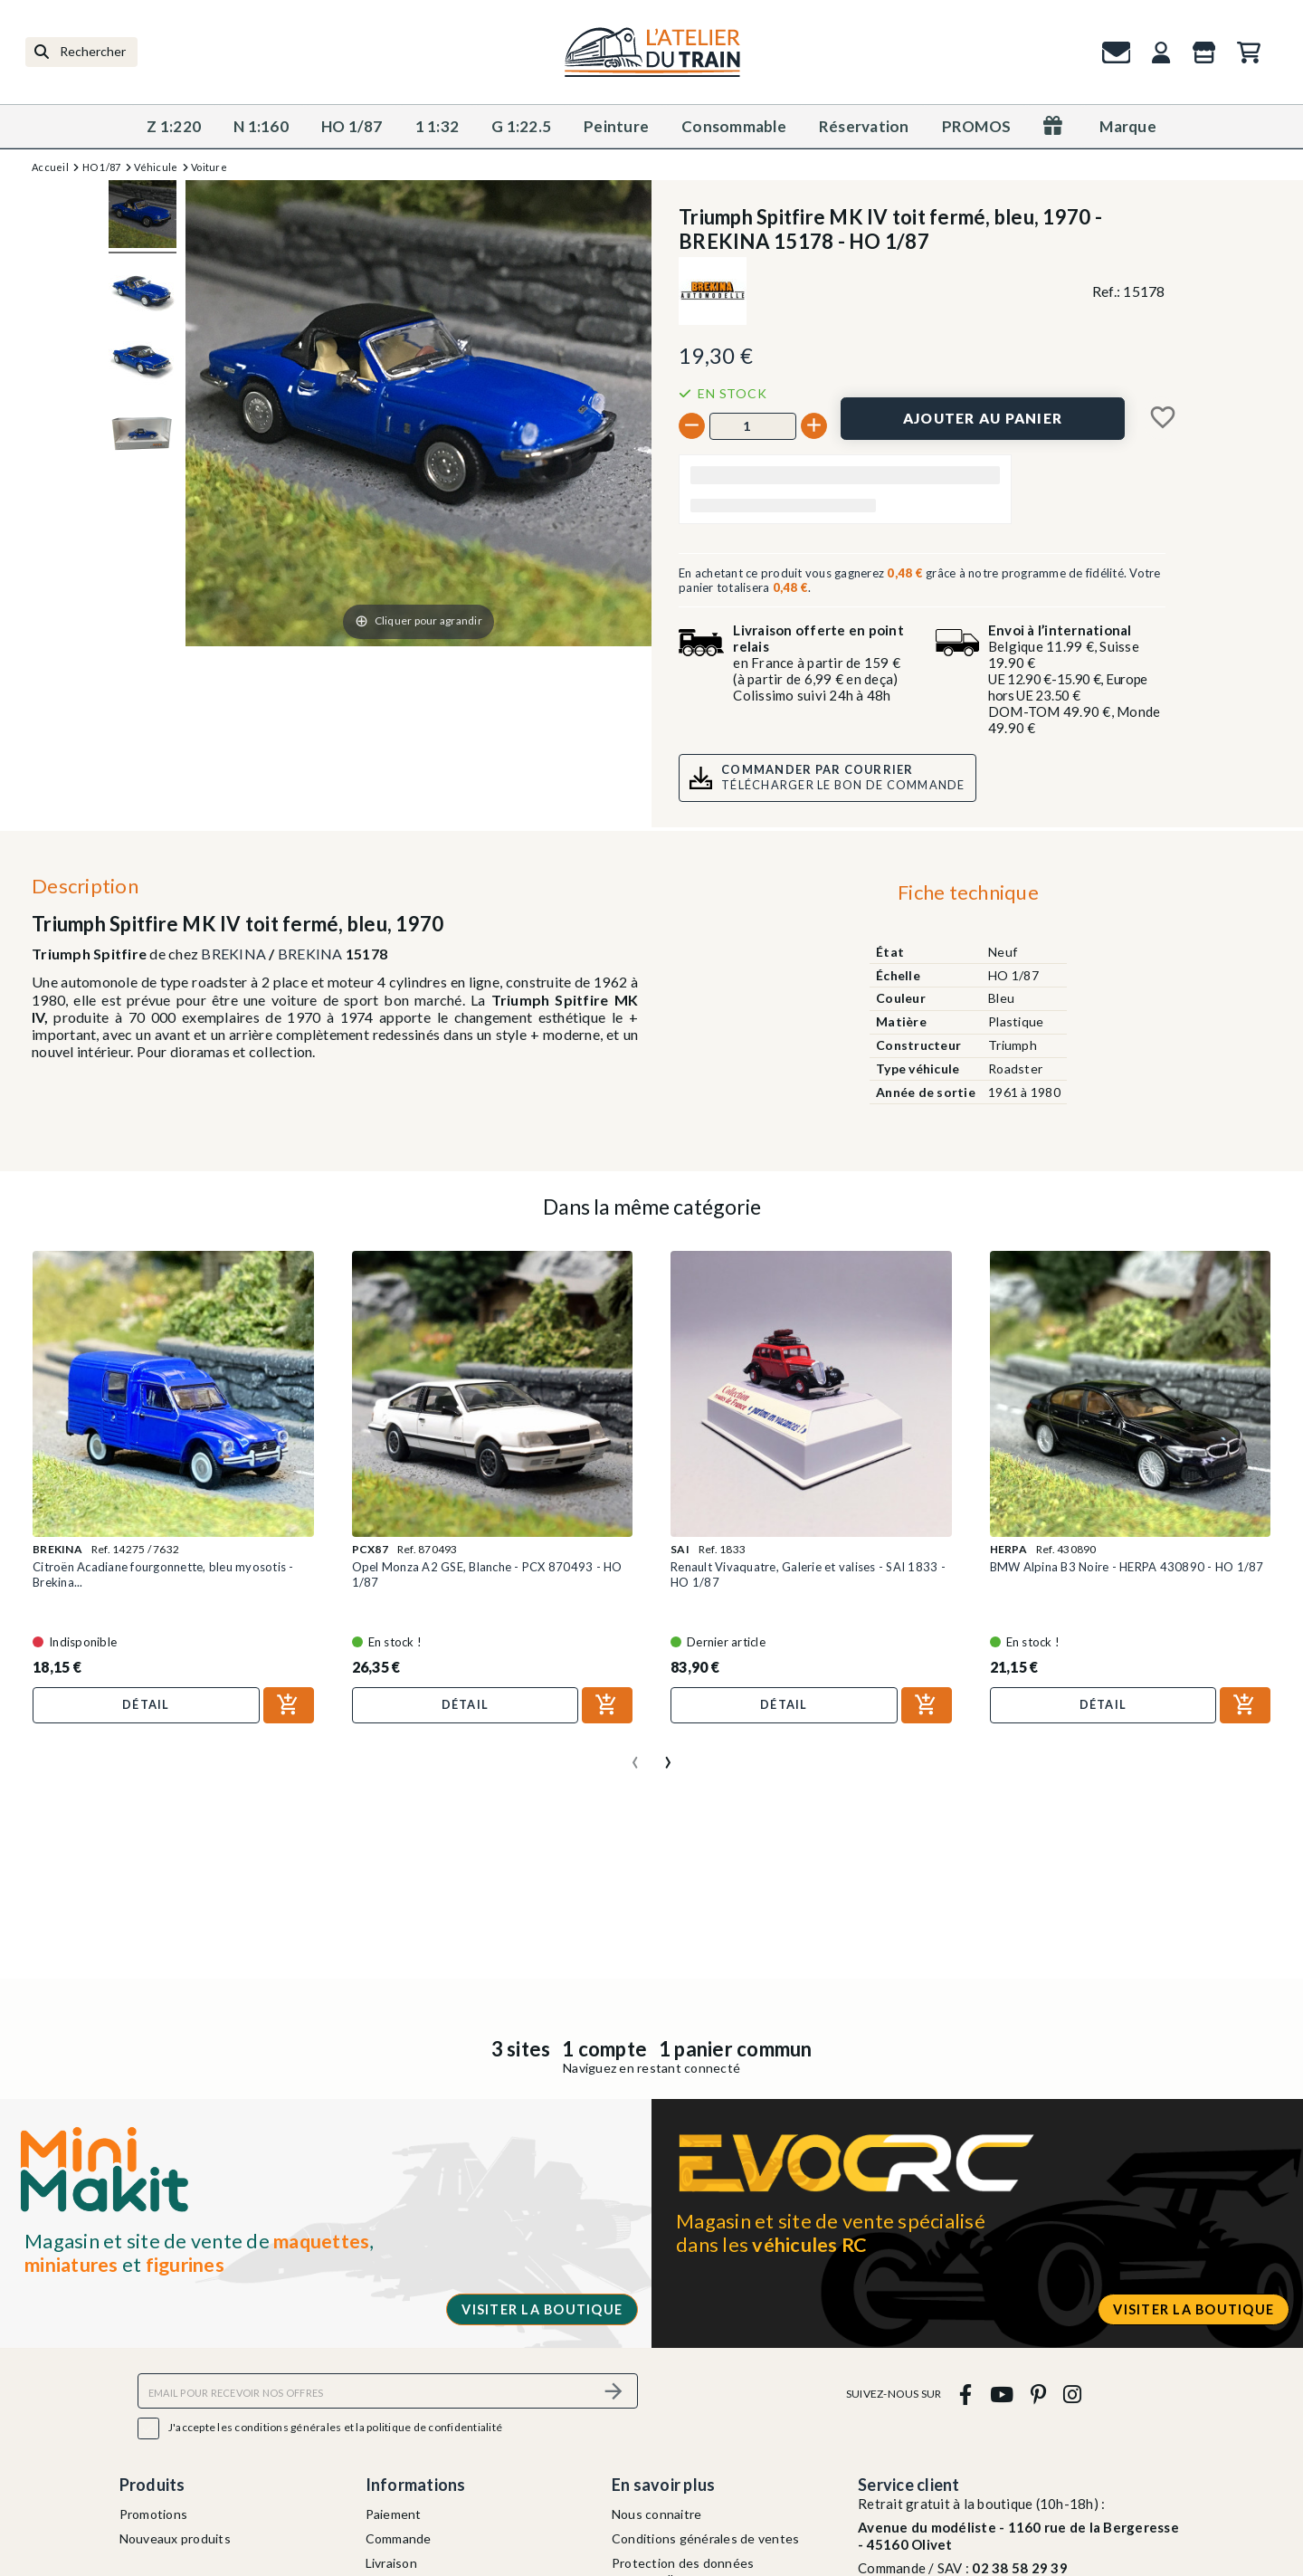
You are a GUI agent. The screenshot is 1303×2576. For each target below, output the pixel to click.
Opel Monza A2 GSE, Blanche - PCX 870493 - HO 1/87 (487, 1574)
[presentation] (635, 1755)
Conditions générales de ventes (706, 2538)
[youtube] (1001, 2393)
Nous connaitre (657, 2514)
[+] (814, 426)
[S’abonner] (613, 2391)
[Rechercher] (81, 52)
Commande (399, 2538)
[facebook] (966, 2393)
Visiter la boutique (542, 2309)
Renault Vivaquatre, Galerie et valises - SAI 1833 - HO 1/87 (808, 1574)
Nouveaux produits (175, 2538)
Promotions (153, 2514)
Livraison (391, 2563)
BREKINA (233, 953)
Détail (146, 1704)
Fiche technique (968, 892)
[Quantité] (752, 426)
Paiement (394, 2514)
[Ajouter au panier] (983, 418)
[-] (692, 426)
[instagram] (1072, 2393)
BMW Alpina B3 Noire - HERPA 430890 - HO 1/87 (1127, 1567)
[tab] (968, 896)
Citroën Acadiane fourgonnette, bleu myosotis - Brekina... (163, 1574)
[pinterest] (1038, 2393)
